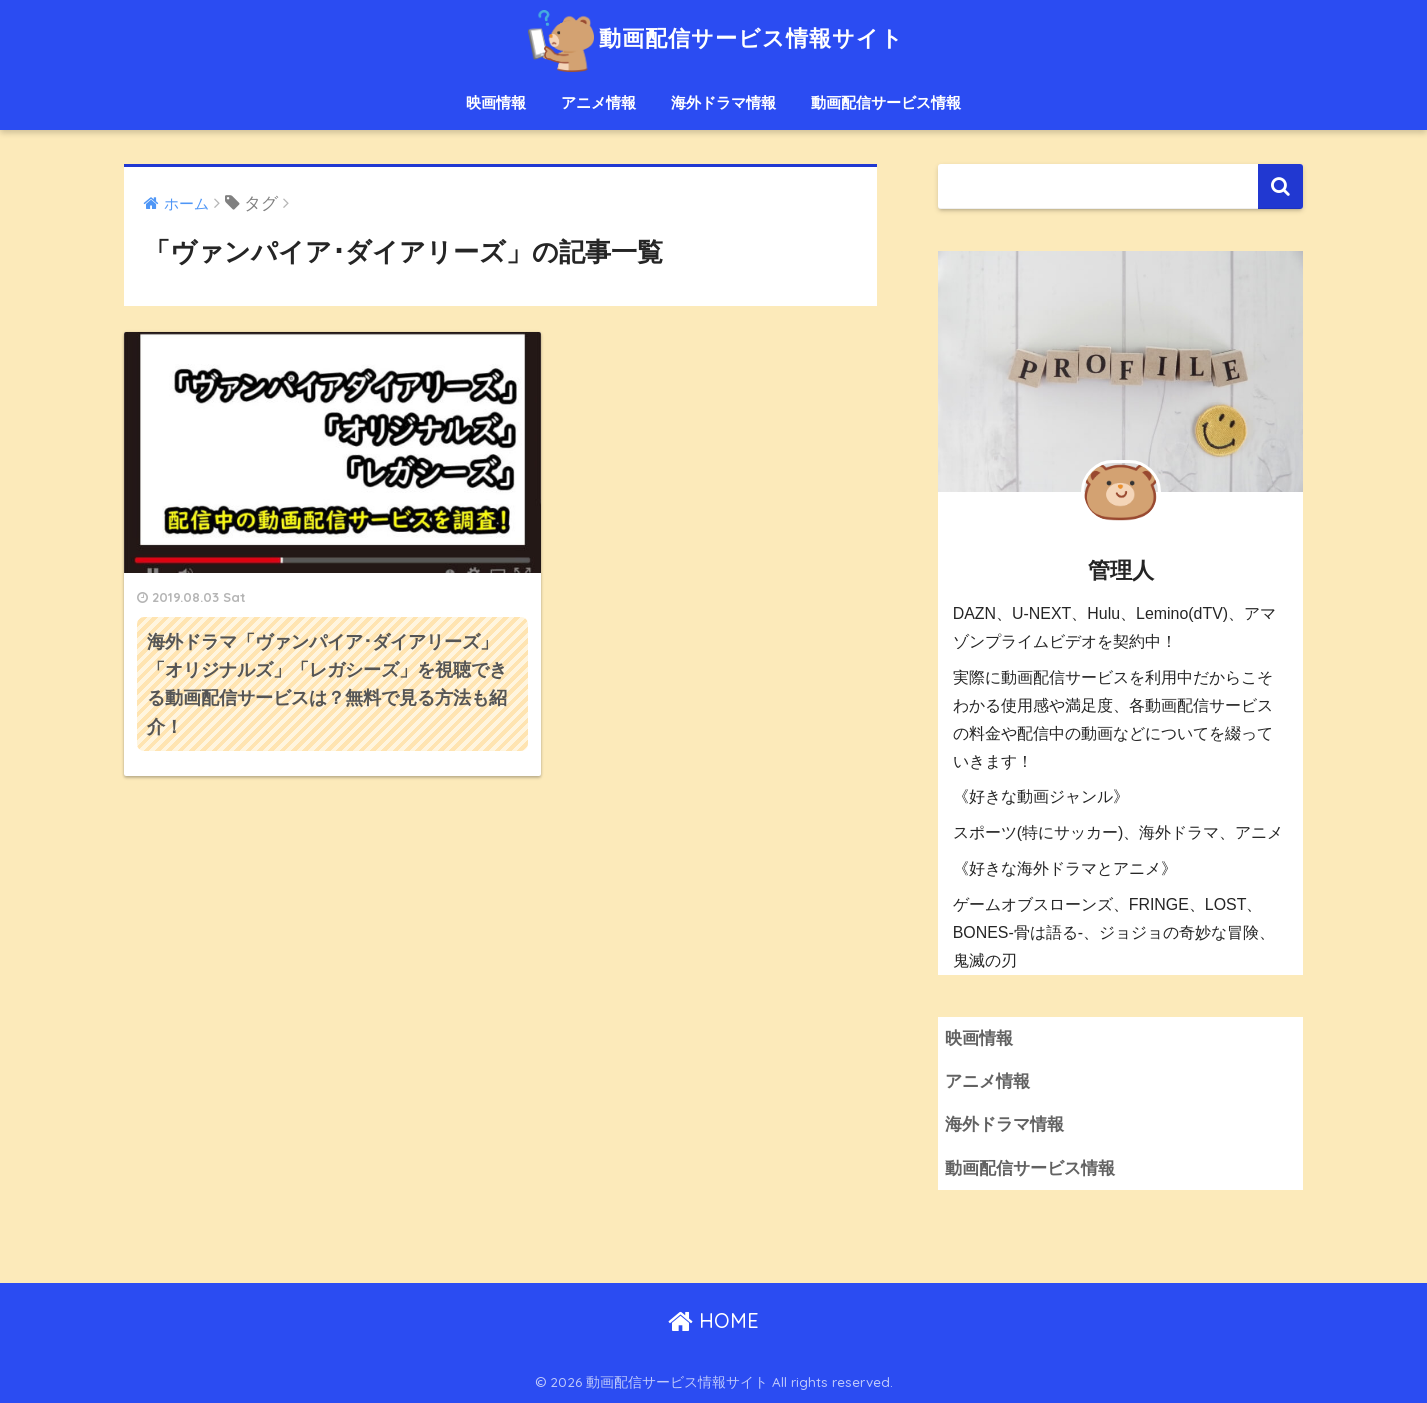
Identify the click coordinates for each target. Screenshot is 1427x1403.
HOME (713, 1320)
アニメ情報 (598, 102)
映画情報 (496, 102)
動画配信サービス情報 (886, 102)
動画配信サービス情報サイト (713, 38)
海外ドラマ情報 (723, 102)
